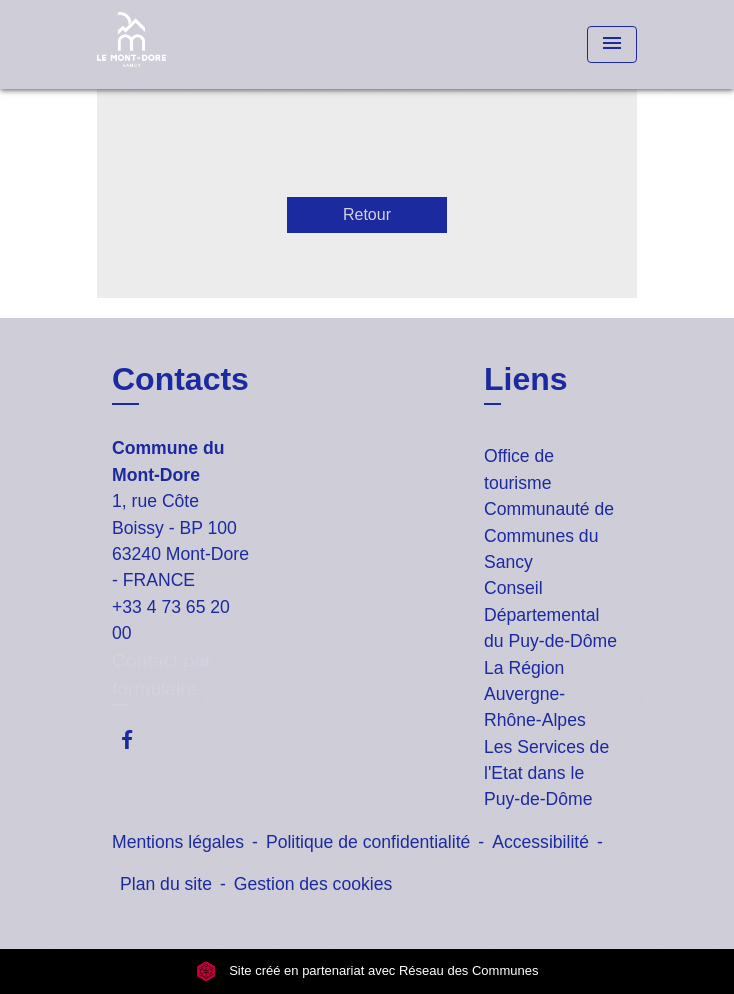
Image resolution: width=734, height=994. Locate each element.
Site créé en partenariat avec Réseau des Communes (367, 970)
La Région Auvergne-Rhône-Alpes (535, 694)
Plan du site (166, 884)
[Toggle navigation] (612, 44)
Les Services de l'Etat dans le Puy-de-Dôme (546, 773)
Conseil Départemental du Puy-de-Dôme (550, 614)
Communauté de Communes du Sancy (549, 535)
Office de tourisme (519, 469)
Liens (526, 379)
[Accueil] (172, 44)
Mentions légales (178, 842)
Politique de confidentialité (368, 842)
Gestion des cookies (313, 884)
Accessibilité (540, 842)
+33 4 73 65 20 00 (171, 620)
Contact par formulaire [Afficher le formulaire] (161, 675)
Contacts (180, 379)
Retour (367, 214)
